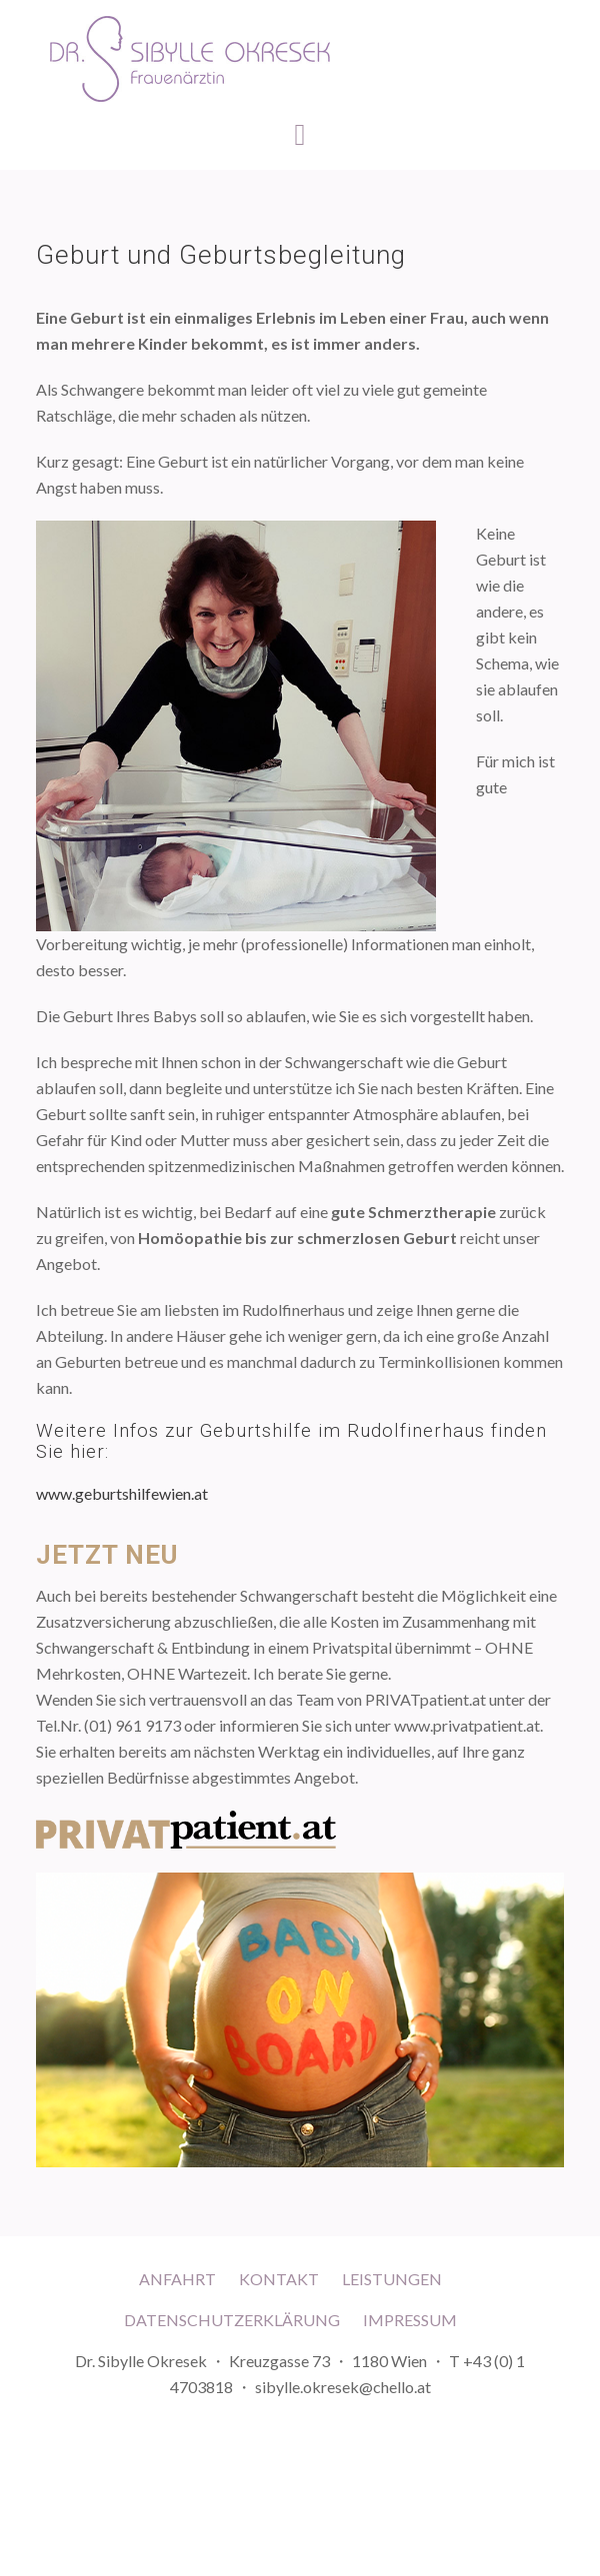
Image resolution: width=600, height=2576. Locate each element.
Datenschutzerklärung (232, 2319)
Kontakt (279, 2278)
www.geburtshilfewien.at (122, 1493)
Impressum (410, 2319)
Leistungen (392, 2278)
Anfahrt (177, 2278)
